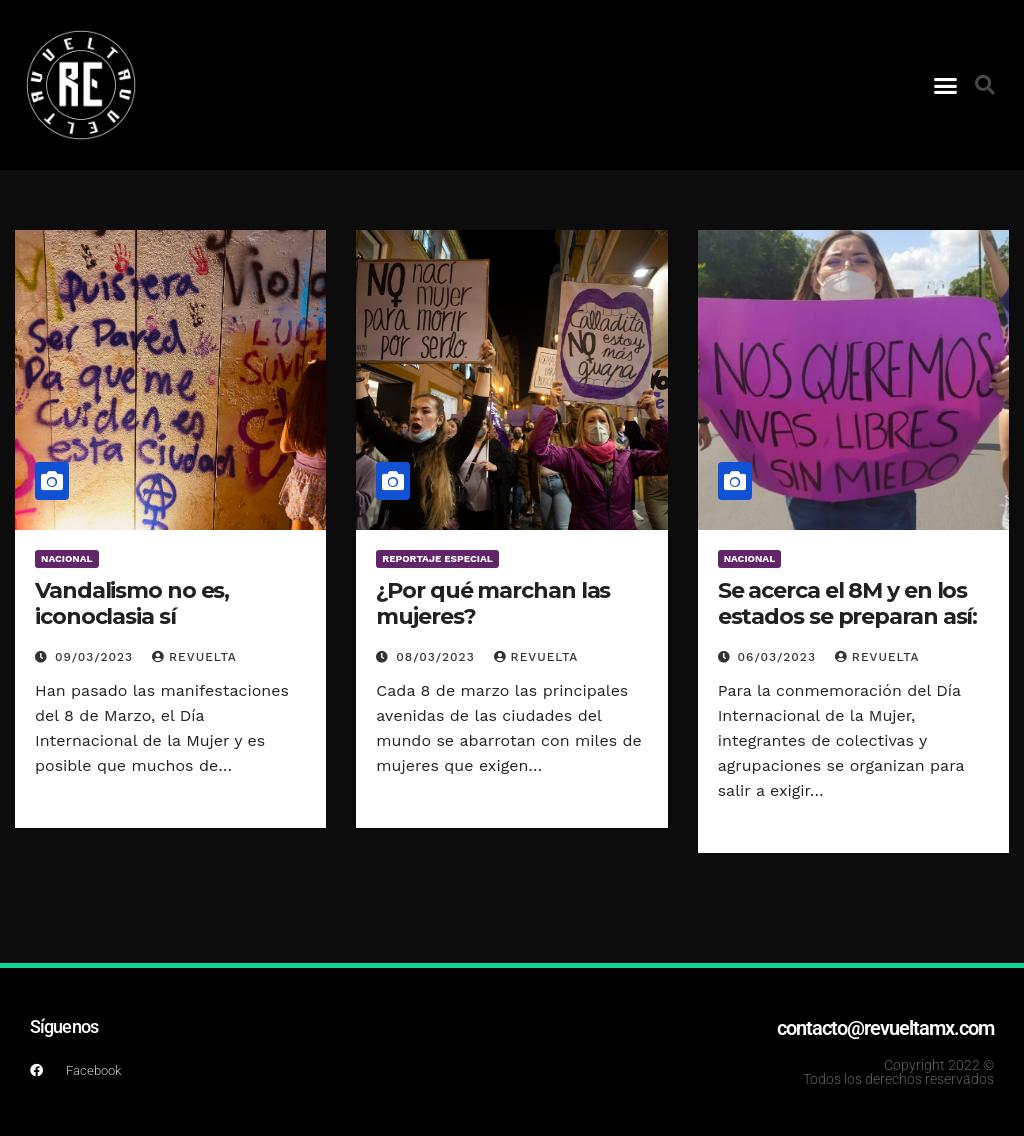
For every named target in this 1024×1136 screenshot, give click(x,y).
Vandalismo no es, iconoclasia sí (132, 603)
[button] (946, 85)
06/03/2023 (779, 657)
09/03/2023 (96, 657)
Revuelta (194, 657)
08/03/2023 (437, 657)
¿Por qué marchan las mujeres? (493, 603)
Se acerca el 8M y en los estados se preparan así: (848, 603)
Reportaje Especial (437, 558)
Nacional (67, 558)
